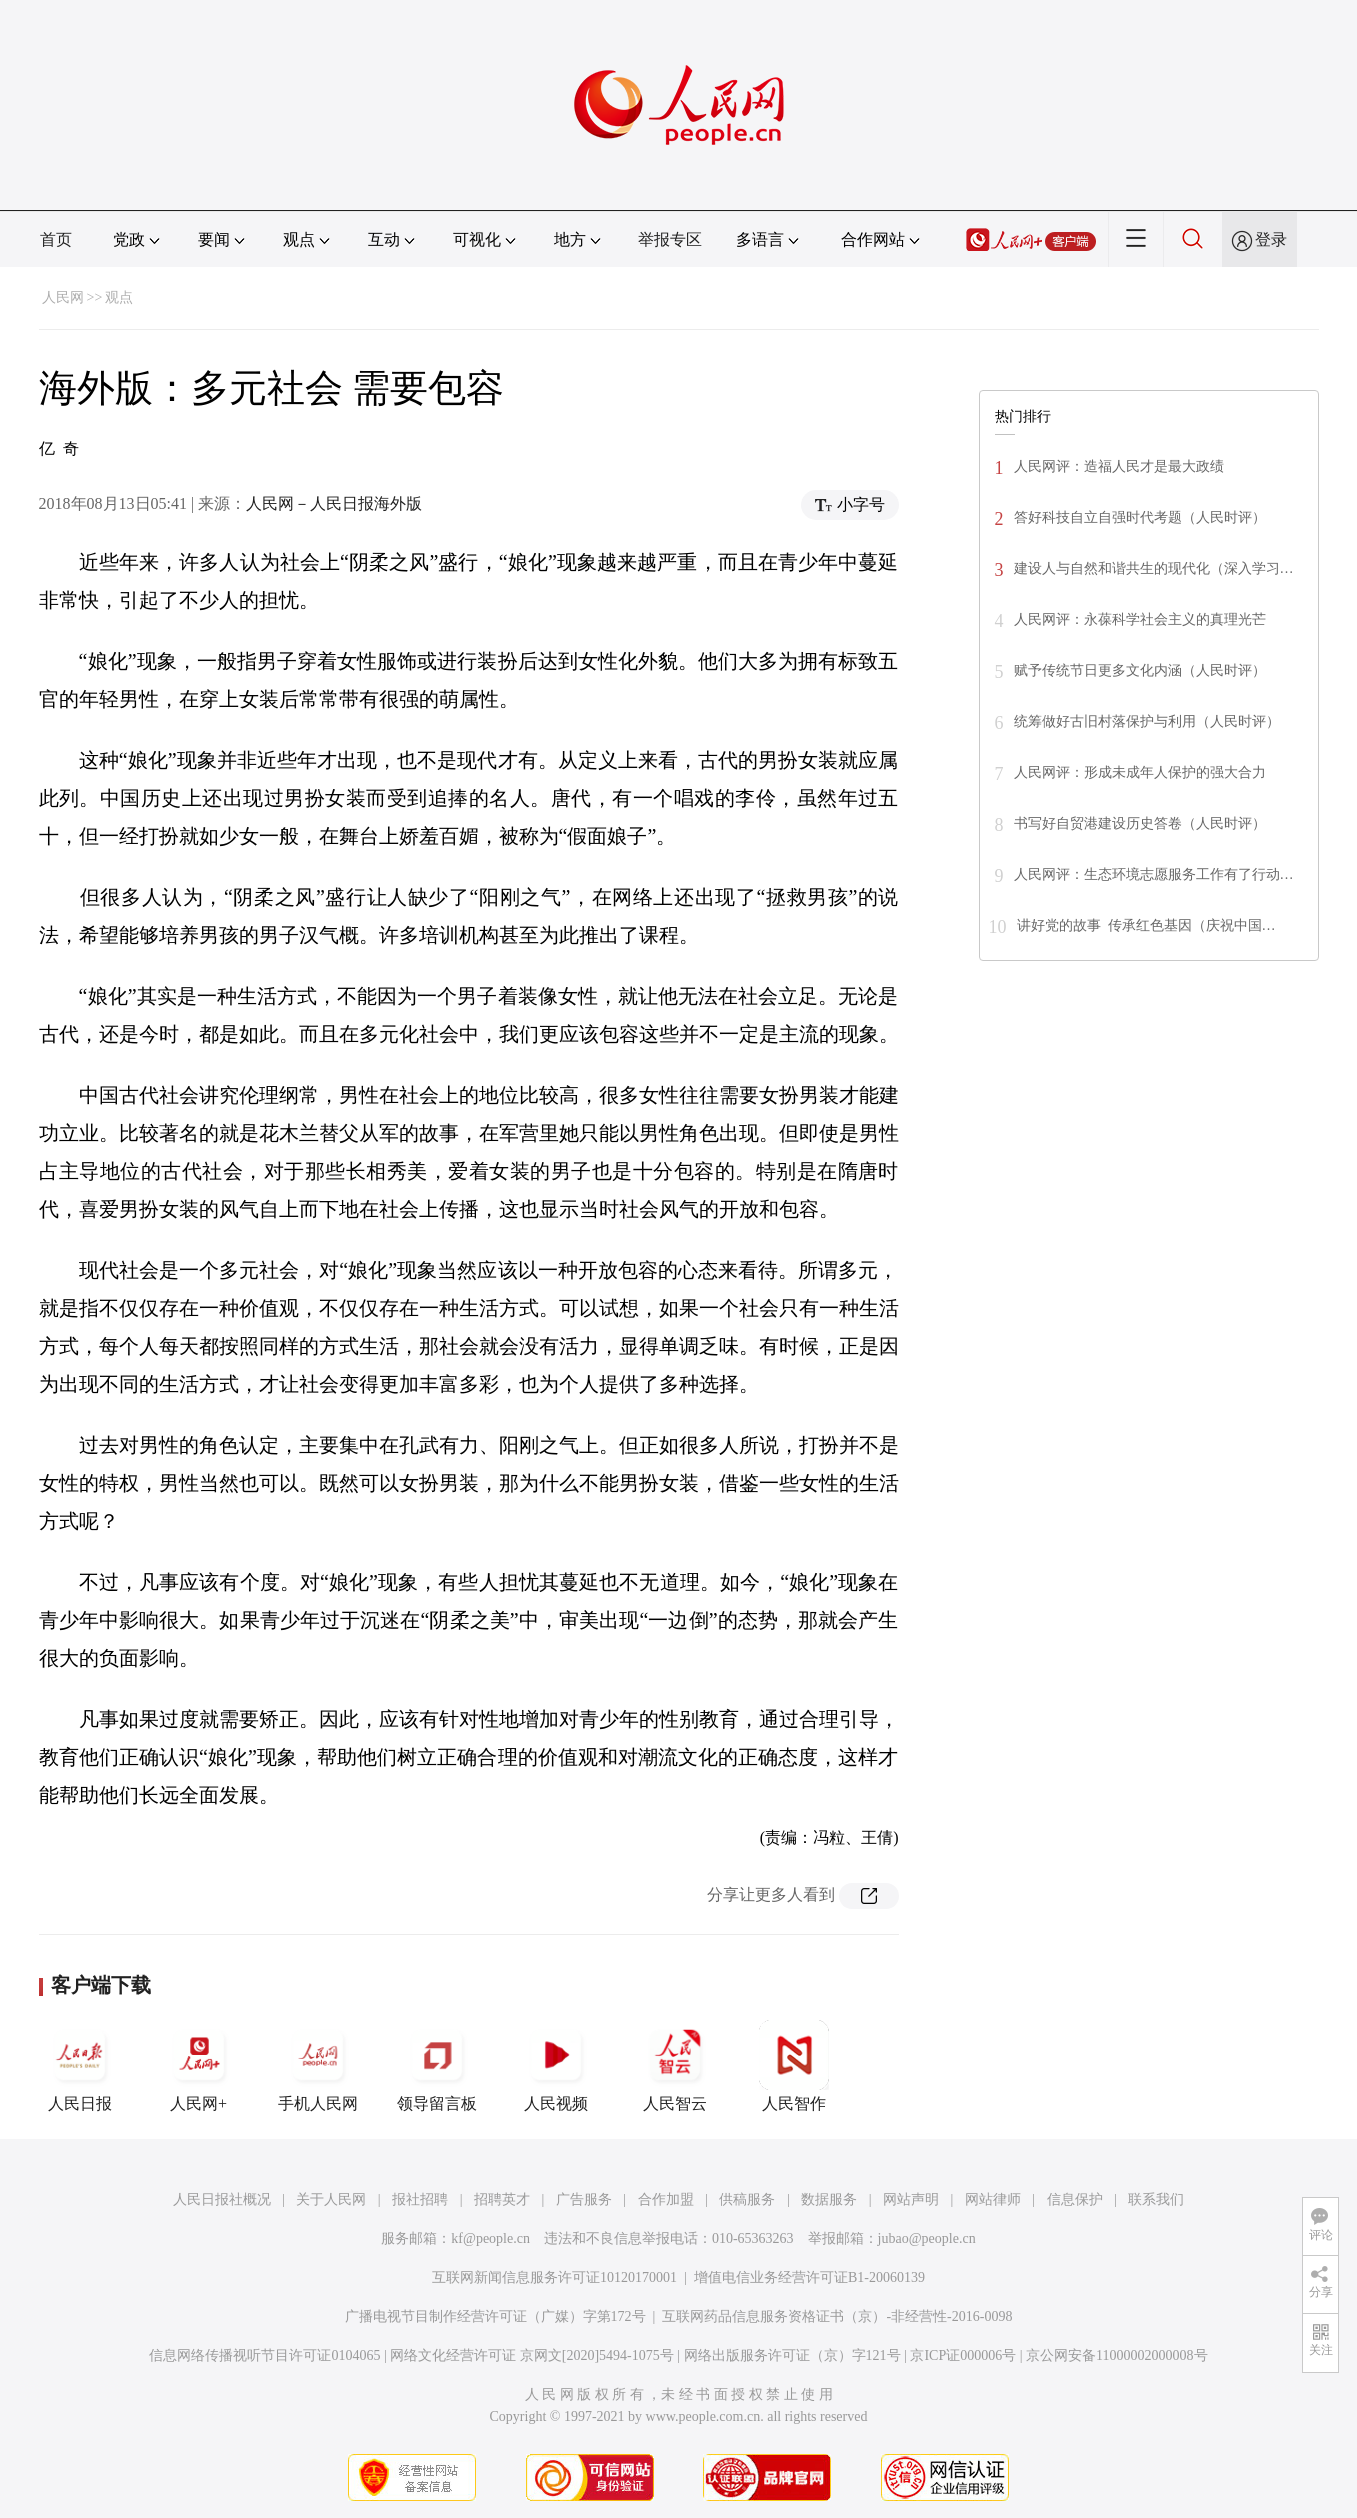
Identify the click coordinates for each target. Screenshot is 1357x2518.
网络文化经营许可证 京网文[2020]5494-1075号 (532, 2355)
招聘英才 (502, 2199)
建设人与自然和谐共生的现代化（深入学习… (1154, 568)
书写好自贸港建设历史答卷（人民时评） (1140, 823)
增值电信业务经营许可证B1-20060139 (809, 2277)
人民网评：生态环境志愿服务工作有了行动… (1154, 874)
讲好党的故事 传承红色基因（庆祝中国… (1146, 925)
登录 (1271, 239)
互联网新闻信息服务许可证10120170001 (554, 2277)
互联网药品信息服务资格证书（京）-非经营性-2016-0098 (837, 2316)
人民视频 (556, 2066)
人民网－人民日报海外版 (334, 503)
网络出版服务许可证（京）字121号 (792, 2355)
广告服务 (584, 2199)
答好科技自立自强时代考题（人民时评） (1140, 517)
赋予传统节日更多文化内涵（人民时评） (1140, 670)
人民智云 (675, 2066)
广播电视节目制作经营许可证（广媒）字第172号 (495, 2316)
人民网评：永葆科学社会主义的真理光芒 (1140, 619)
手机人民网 (318, 2066)
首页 (56, 239)
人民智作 (794, 2066)
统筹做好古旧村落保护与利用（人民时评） (1147, 721)
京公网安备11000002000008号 (1116, 2355)
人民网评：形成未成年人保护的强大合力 (1140, 772)
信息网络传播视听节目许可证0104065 (264, 2355)
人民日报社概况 (222, 2199)
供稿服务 (747, 2199)
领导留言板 (437, 2066)
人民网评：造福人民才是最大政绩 (1119, 466)
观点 (119, 297)
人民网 (63, 297)
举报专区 (670, 239)
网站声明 (911, 2199)
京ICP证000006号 (963, 2355)
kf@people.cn (490, 2238)
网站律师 (993, 2199)
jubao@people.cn (927, 2238)
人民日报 (80, 2066)
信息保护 (1075, 2199)
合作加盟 (666, 2199)
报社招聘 (420, 2199)
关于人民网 (331, 2199)
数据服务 (829, 2199)
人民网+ (199, 2066)
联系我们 (1156, 2199)
